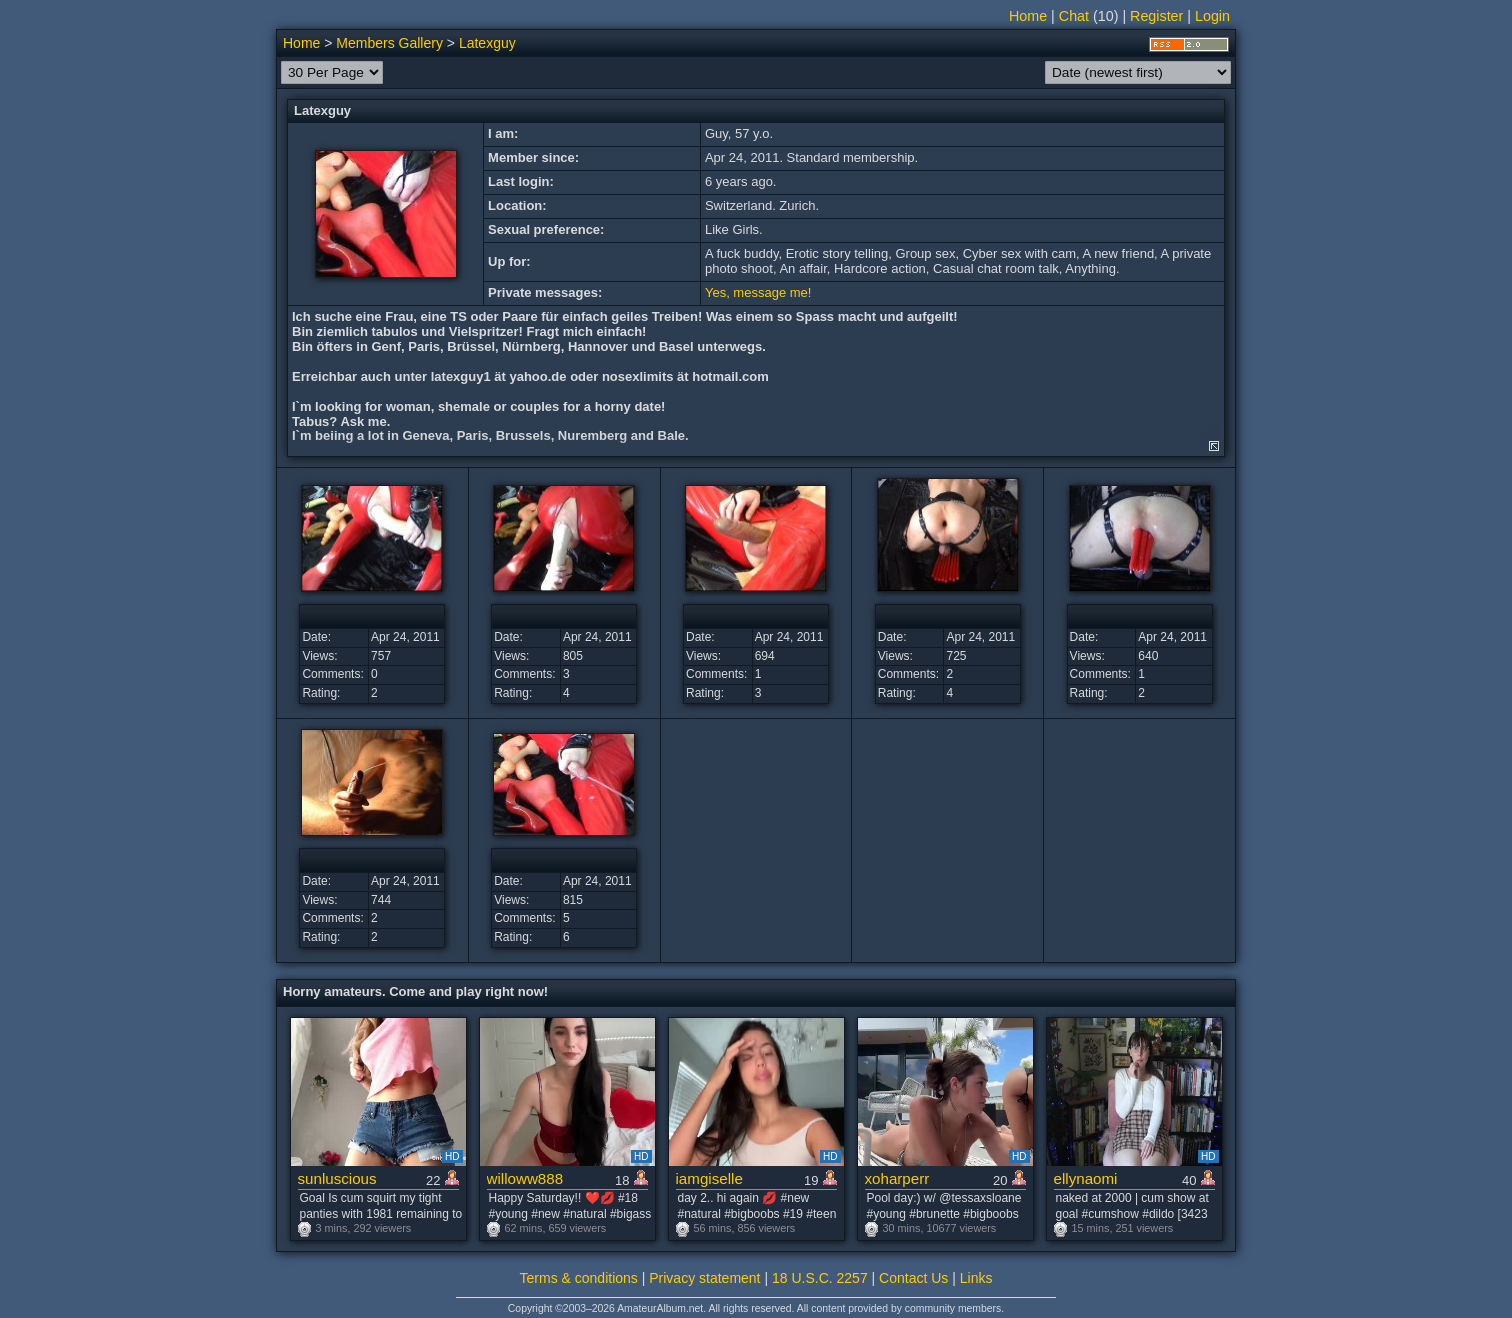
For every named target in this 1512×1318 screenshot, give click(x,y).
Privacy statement (704, 1278)
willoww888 (525, 1178)
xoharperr (897, 1178)
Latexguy (487, 43)
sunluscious (337, 1178)
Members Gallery (389, 43)
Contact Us (913, 1278)
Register (1156, 16)
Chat (1074, 16)
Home (1028, 16)
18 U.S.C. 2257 (820, 1278)
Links (976, 1278)
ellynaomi (1086, 1178)
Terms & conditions (579, 1278)
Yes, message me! (758, 292)
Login (1212, 16)
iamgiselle (709, 1178)
